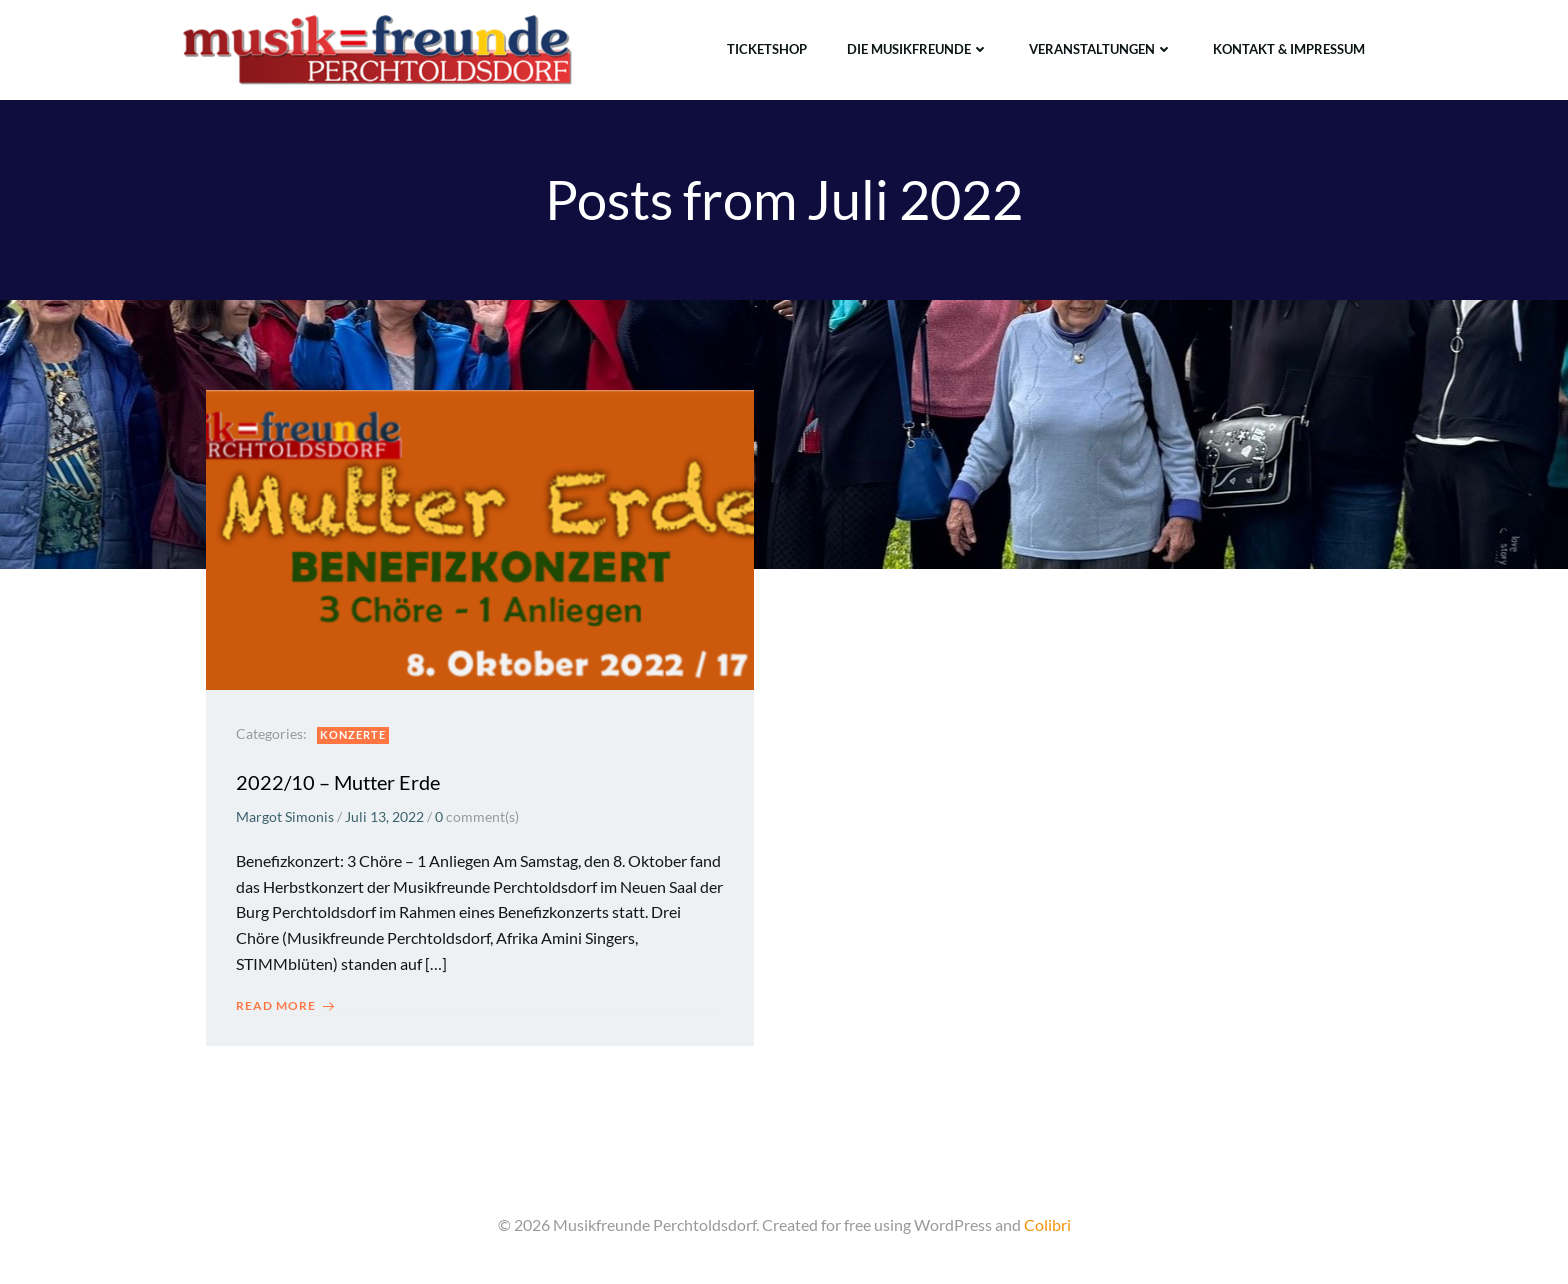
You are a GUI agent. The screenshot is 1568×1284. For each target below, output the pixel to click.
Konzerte (353, 734)
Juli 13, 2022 (384, 816)
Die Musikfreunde (918, 49)
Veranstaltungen (1101, 49)
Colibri (1047, 1224)
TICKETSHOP (767, 49)
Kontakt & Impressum (1289, 49)
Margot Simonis (285, 816)
